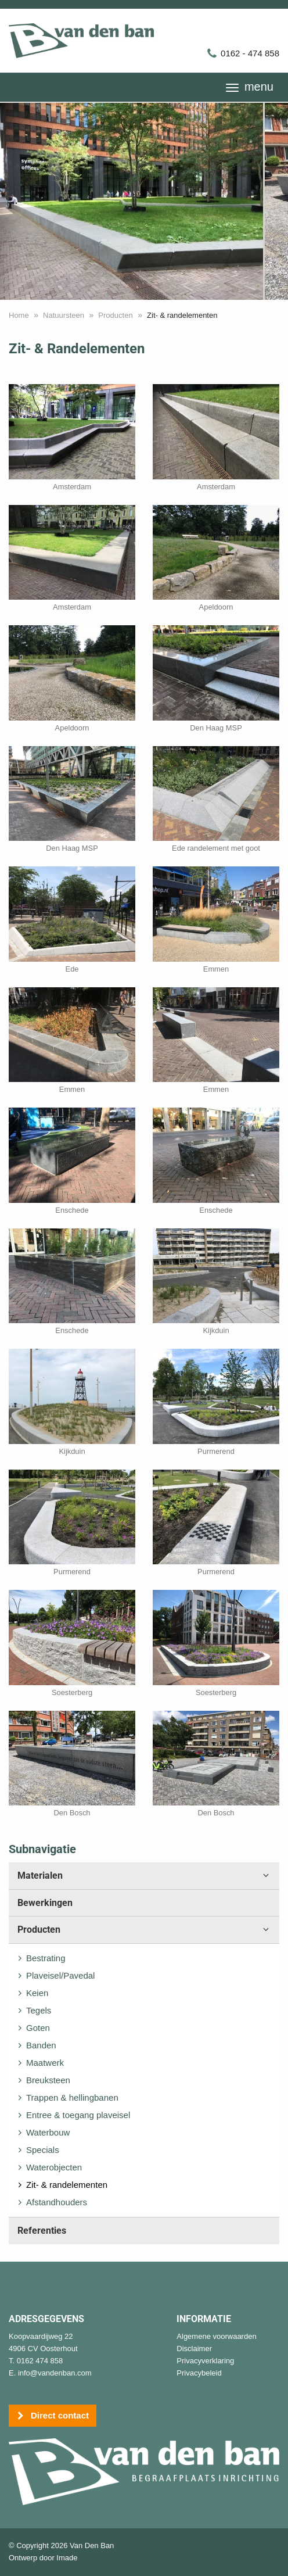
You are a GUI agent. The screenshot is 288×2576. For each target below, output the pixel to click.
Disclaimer (194, 2348)
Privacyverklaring (205, 2360)
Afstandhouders (56, 2202)
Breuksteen (48, 2080)
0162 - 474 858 (242, 53)
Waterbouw (48, 2132)
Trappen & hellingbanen (72, 2097)
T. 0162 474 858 (36, 2360)
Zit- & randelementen (66, 2185)
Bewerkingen (45, 1902)
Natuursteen (63, 315)
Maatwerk (45, 2063)
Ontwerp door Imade (43, 2557)
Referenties (41, 2230)
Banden (41, 2045)
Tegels (38, 2010)
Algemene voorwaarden (216, 2336)
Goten (38, 2028)
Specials (42, 2150)
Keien (37, 1993)
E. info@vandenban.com (50, 2373)
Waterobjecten (54, 2167)
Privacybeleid (199, 2373)
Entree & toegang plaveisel (78, 2115)
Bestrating (46, 1958)
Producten (115, 315)
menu (249, 86)
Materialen (144, 1876)
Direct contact (52, 2415)
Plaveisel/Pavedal (60, 1975)
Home (19, 315)
